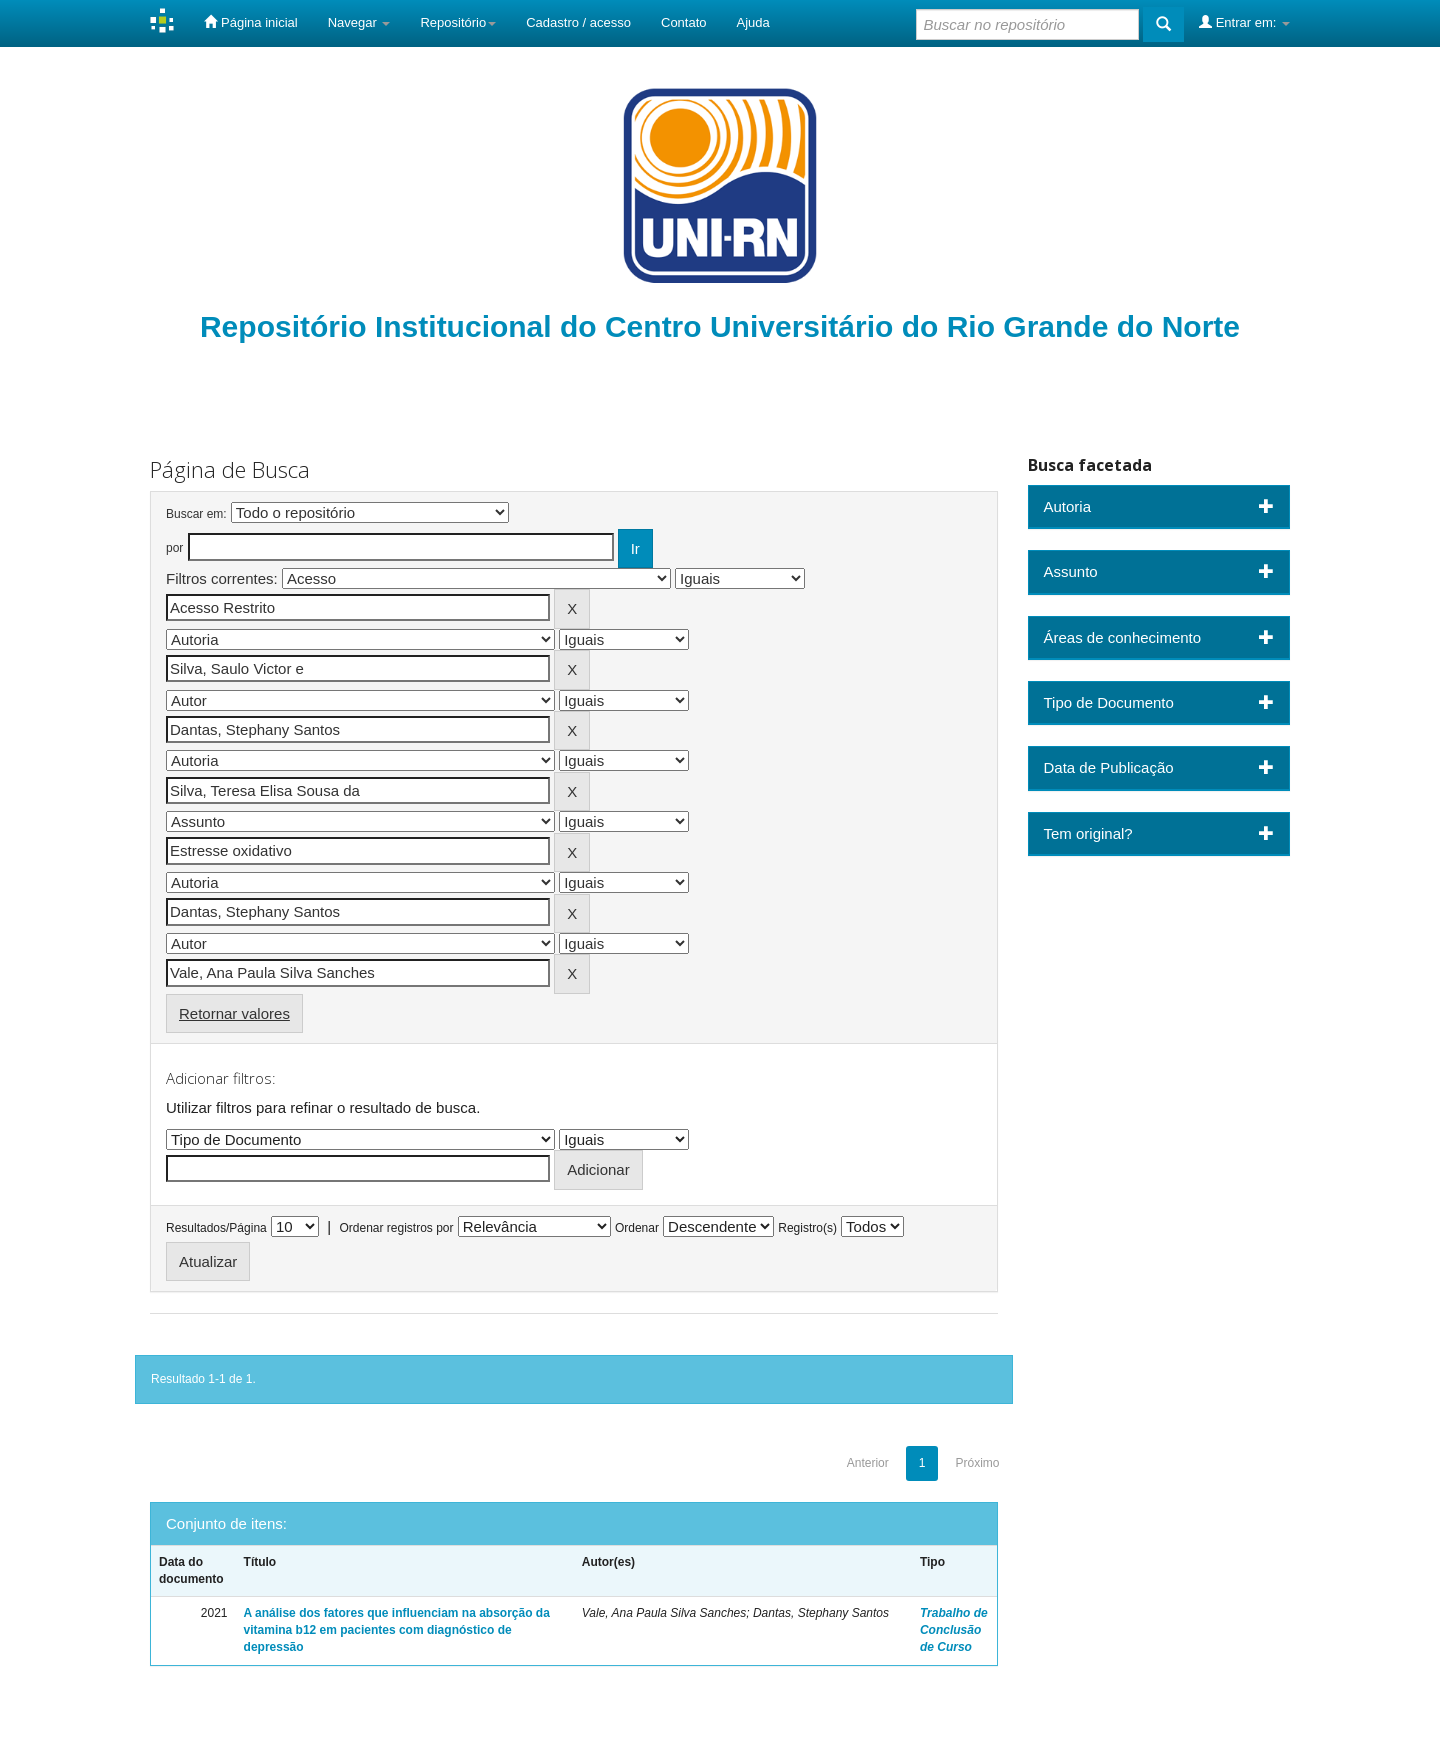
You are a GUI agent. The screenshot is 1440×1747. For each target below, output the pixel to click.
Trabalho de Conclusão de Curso (954, 1630)
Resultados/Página (216, 1228)
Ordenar (637, 1228)
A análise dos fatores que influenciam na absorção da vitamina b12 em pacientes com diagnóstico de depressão (397, 1630)
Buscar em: (196, 514)
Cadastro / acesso (578, 22)
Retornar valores (234, 1013)
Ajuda (753, 22)
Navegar (359, 22)
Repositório (458, 22)
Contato (684, 22)
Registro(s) (807, 1228)
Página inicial (250, 22)
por (174, 548)
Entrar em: (1244, 22)
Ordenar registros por (396, 1228)
